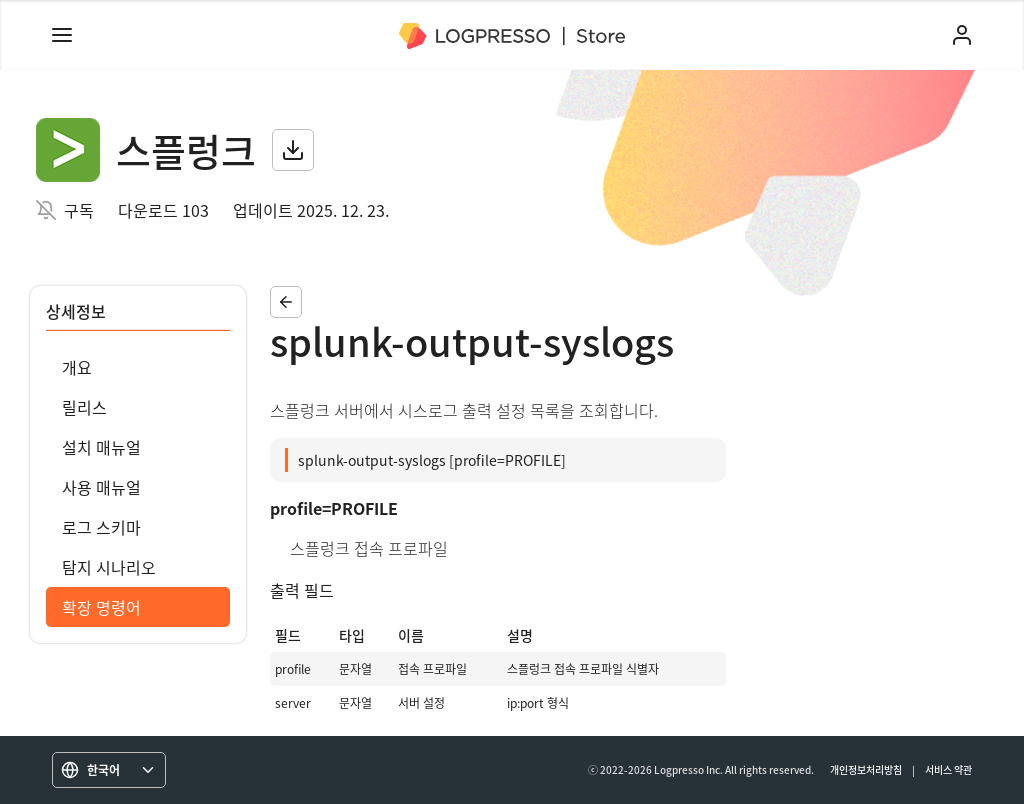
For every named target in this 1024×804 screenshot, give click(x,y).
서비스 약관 (948, 769)
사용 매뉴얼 (101, 487)
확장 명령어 (101, 607)
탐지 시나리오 (109, 567)
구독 (79, 210)
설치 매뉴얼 (101, 447)
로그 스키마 (101, 527)
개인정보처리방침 (866, 769)
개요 (77, 367)
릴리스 (84, 407)
